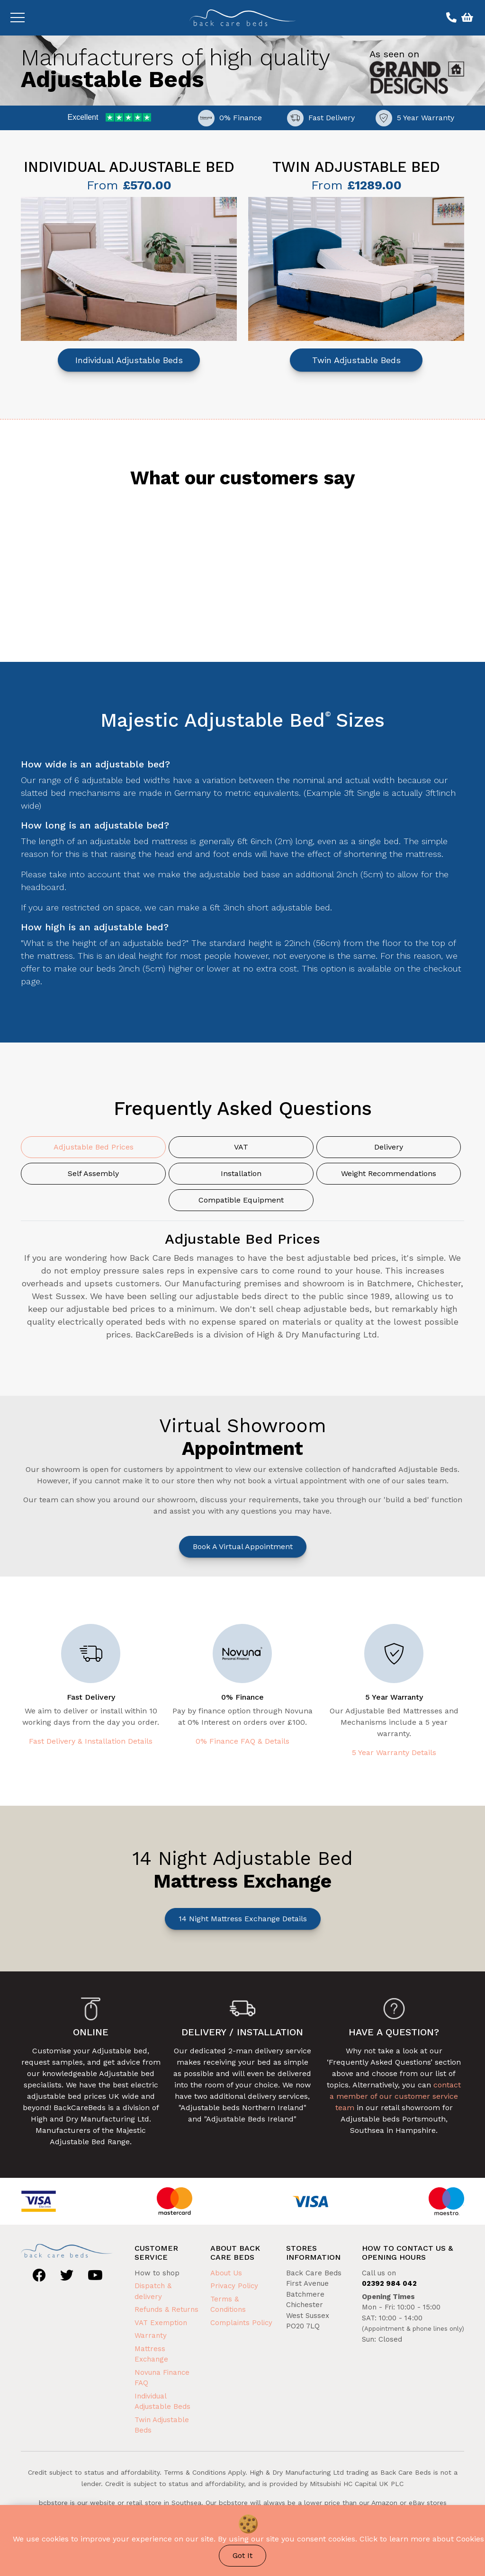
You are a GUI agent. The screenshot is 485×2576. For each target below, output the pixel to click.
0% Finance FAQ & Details (242, 1741)
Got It (242, 2555)
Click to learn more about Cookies (421, 2538)
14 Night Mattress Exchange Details (243, 1918)
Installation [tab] (241, 1173)
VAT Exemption (161, 2322)
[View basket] (466, 18)
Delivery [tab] (388, 1146)
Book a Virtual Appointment (243, 1546)
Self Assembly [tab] (93, 1173)
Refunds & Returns (166, 2309)
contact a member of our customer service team (395, 2096)
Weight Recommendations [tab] (388, 1173)
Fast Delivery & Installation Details (91, 1741)
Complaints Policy (241, 2322)
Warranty (151, 2335)
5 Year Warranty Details (394, 1752)
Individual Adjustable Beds (129, 360)
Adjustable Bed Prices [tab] (94, 1146)
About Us (226, 2273)
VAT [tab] (241, 1146)
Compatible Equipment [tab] (241, 1199)
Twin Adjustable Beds (356, 360)
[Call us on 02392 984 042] (450, 18)
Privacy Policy (234, 2286)
